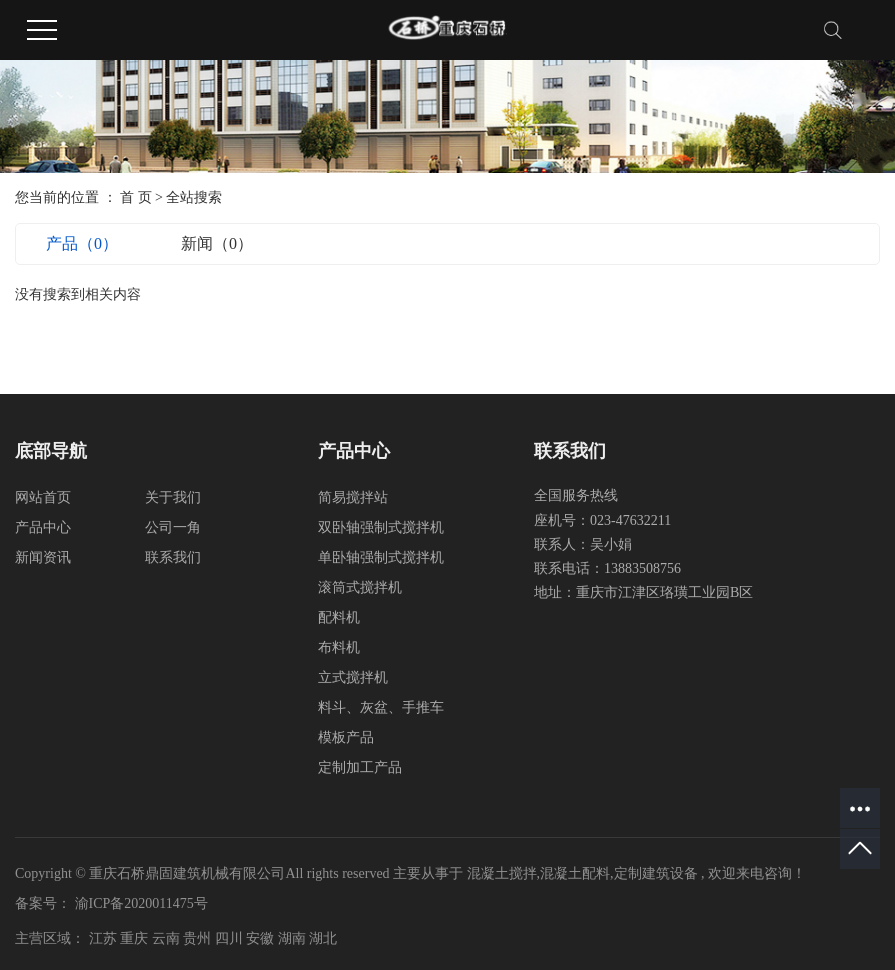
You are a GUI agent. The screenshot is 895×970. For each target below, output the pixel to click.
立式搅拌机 (353, 677)
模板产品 (346, 737)
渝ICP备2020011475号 (141, 903)
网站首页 (43, 497)
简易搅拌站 (353, 497)
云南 (168, 938)
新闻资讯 (43, 557)
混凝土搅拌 (502, 873)
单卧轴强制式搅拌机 (381, 557)
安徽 (262, 938)
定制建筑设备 (656, 873)
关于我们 (173, 497)
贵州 (199, 938)
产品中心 (43, 527)
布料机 (339, 647)
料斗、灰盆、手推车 (381, 707)
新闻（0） (217, 243)
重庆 (136, 938)
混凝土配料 (575, 873)
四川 (231, 938)
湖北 (323, 938)
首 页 (136, 197)
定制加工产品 (360, 767)
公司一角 (173, 527)
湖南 (294, 938)
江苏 (105, 938)
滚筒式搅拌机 (360, 587)
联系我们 (173, 557)
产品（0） (82, 243)
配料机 (339, 617)
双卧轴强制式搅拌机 (381, 527)
